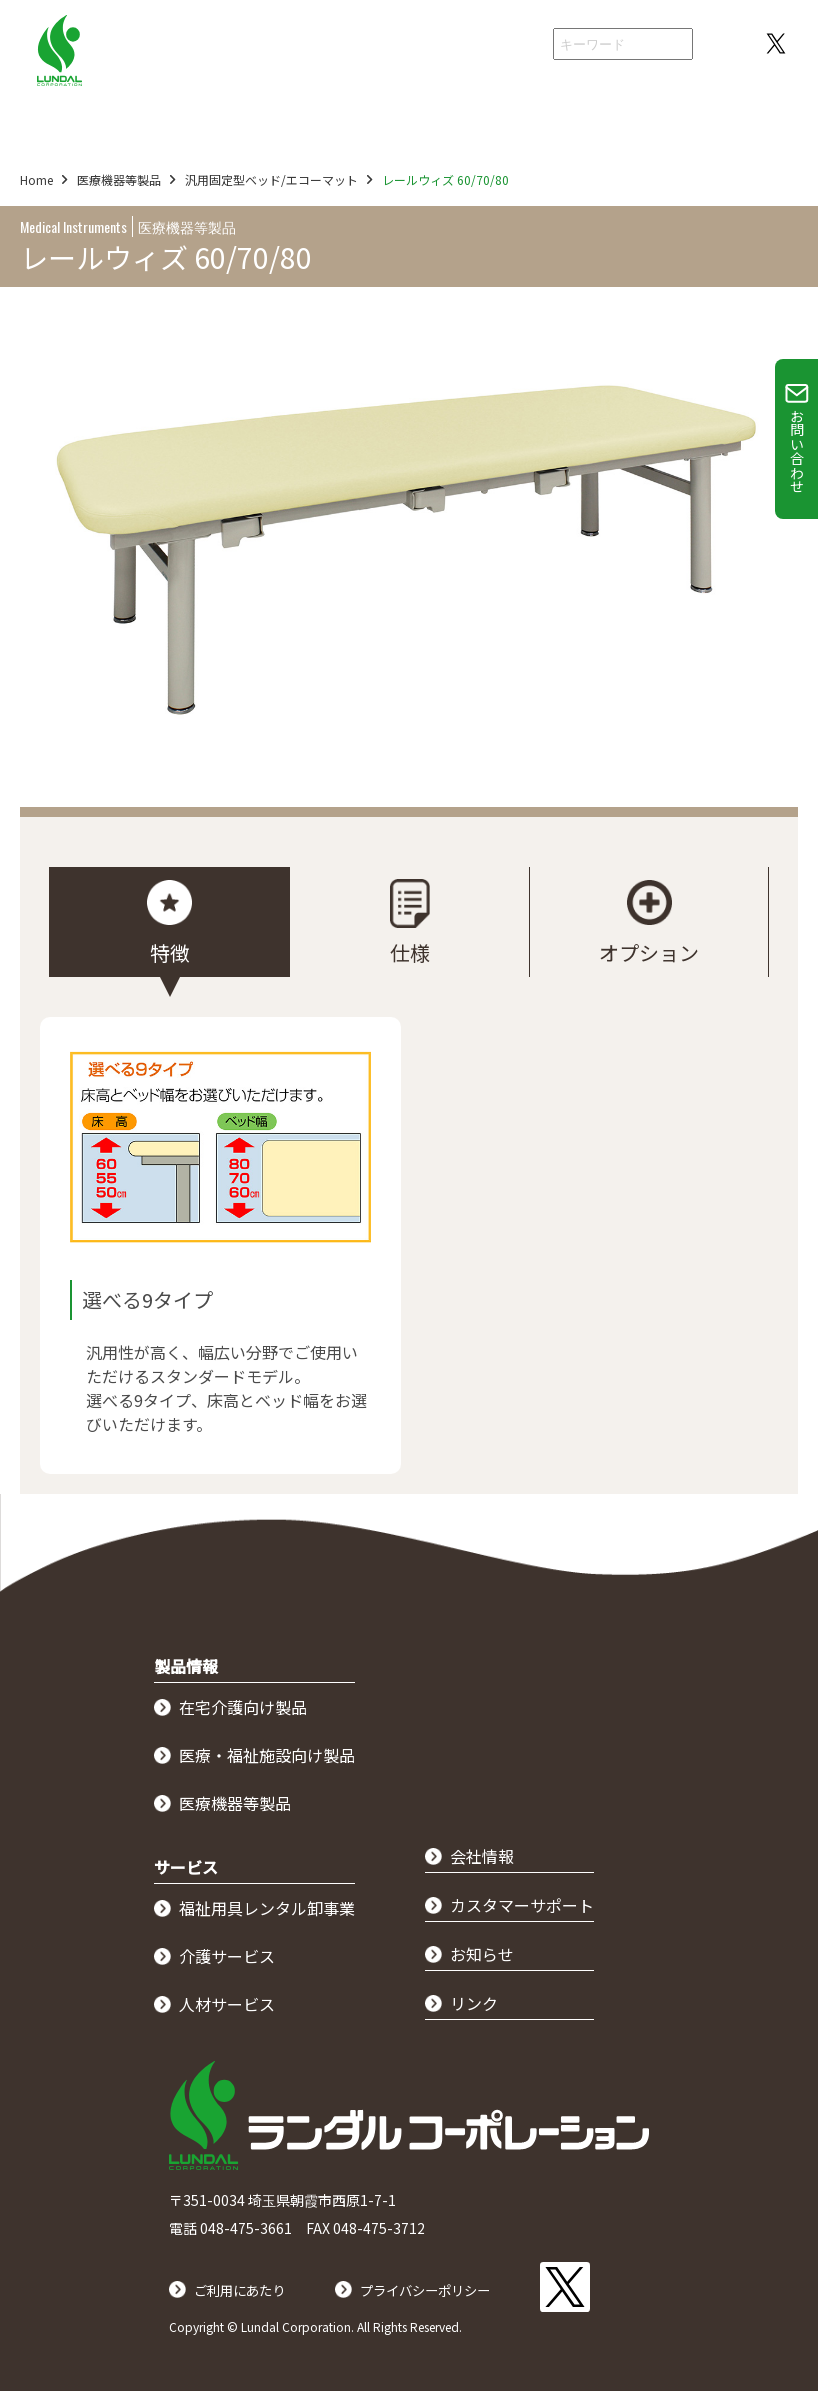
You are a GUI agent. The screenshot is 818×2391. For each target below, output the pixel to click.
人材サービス (227, 2004)
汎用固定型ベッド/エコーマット (291, 179)
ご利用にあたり (250, 2281)
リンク (474, 2003)
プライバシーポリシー (461, 2281)
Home (36, 179)
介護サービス (227, 1956)
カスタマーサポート (522, 1905)
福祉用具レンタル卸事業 (267, 1908)
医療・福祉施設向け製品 (267, 1755)
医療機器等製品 (129, 179)
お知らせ (482, 1954)
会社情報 (496, 45)
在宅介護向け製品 (243, 1707)
